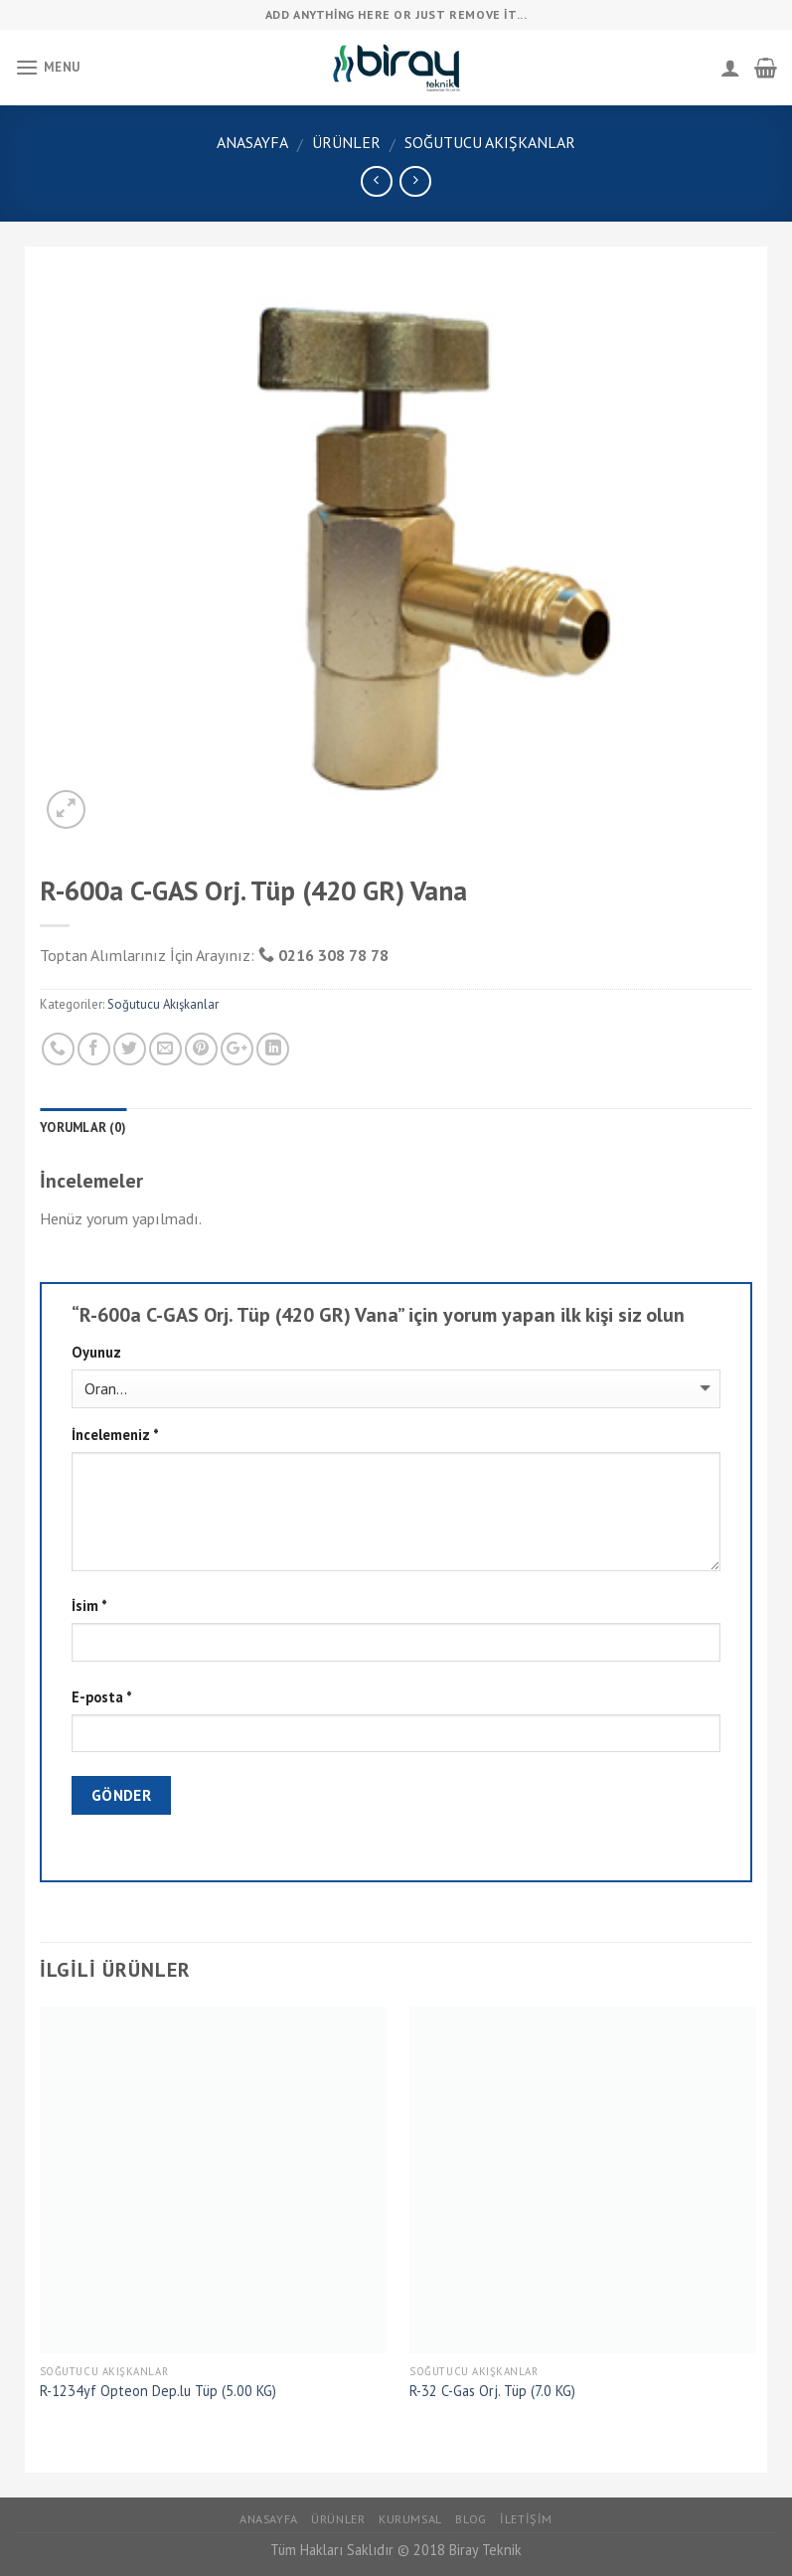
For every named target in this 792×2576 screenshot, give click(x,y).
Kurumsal (410, 2518)
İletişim (526, 2518)
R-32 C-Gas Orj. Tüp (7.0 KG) (492, 2391)
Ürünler (346, 142)
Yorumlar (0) (83, 1127)
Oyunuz (96, 1352)
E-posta (102, 1697)
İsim (89, 1605)
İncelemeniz (115, 1434)
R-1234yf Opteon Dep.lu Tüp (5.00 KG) (158, 2391)
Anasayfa (252, 142)
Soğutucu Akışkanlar (489, 142)
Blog (470, 2518)
